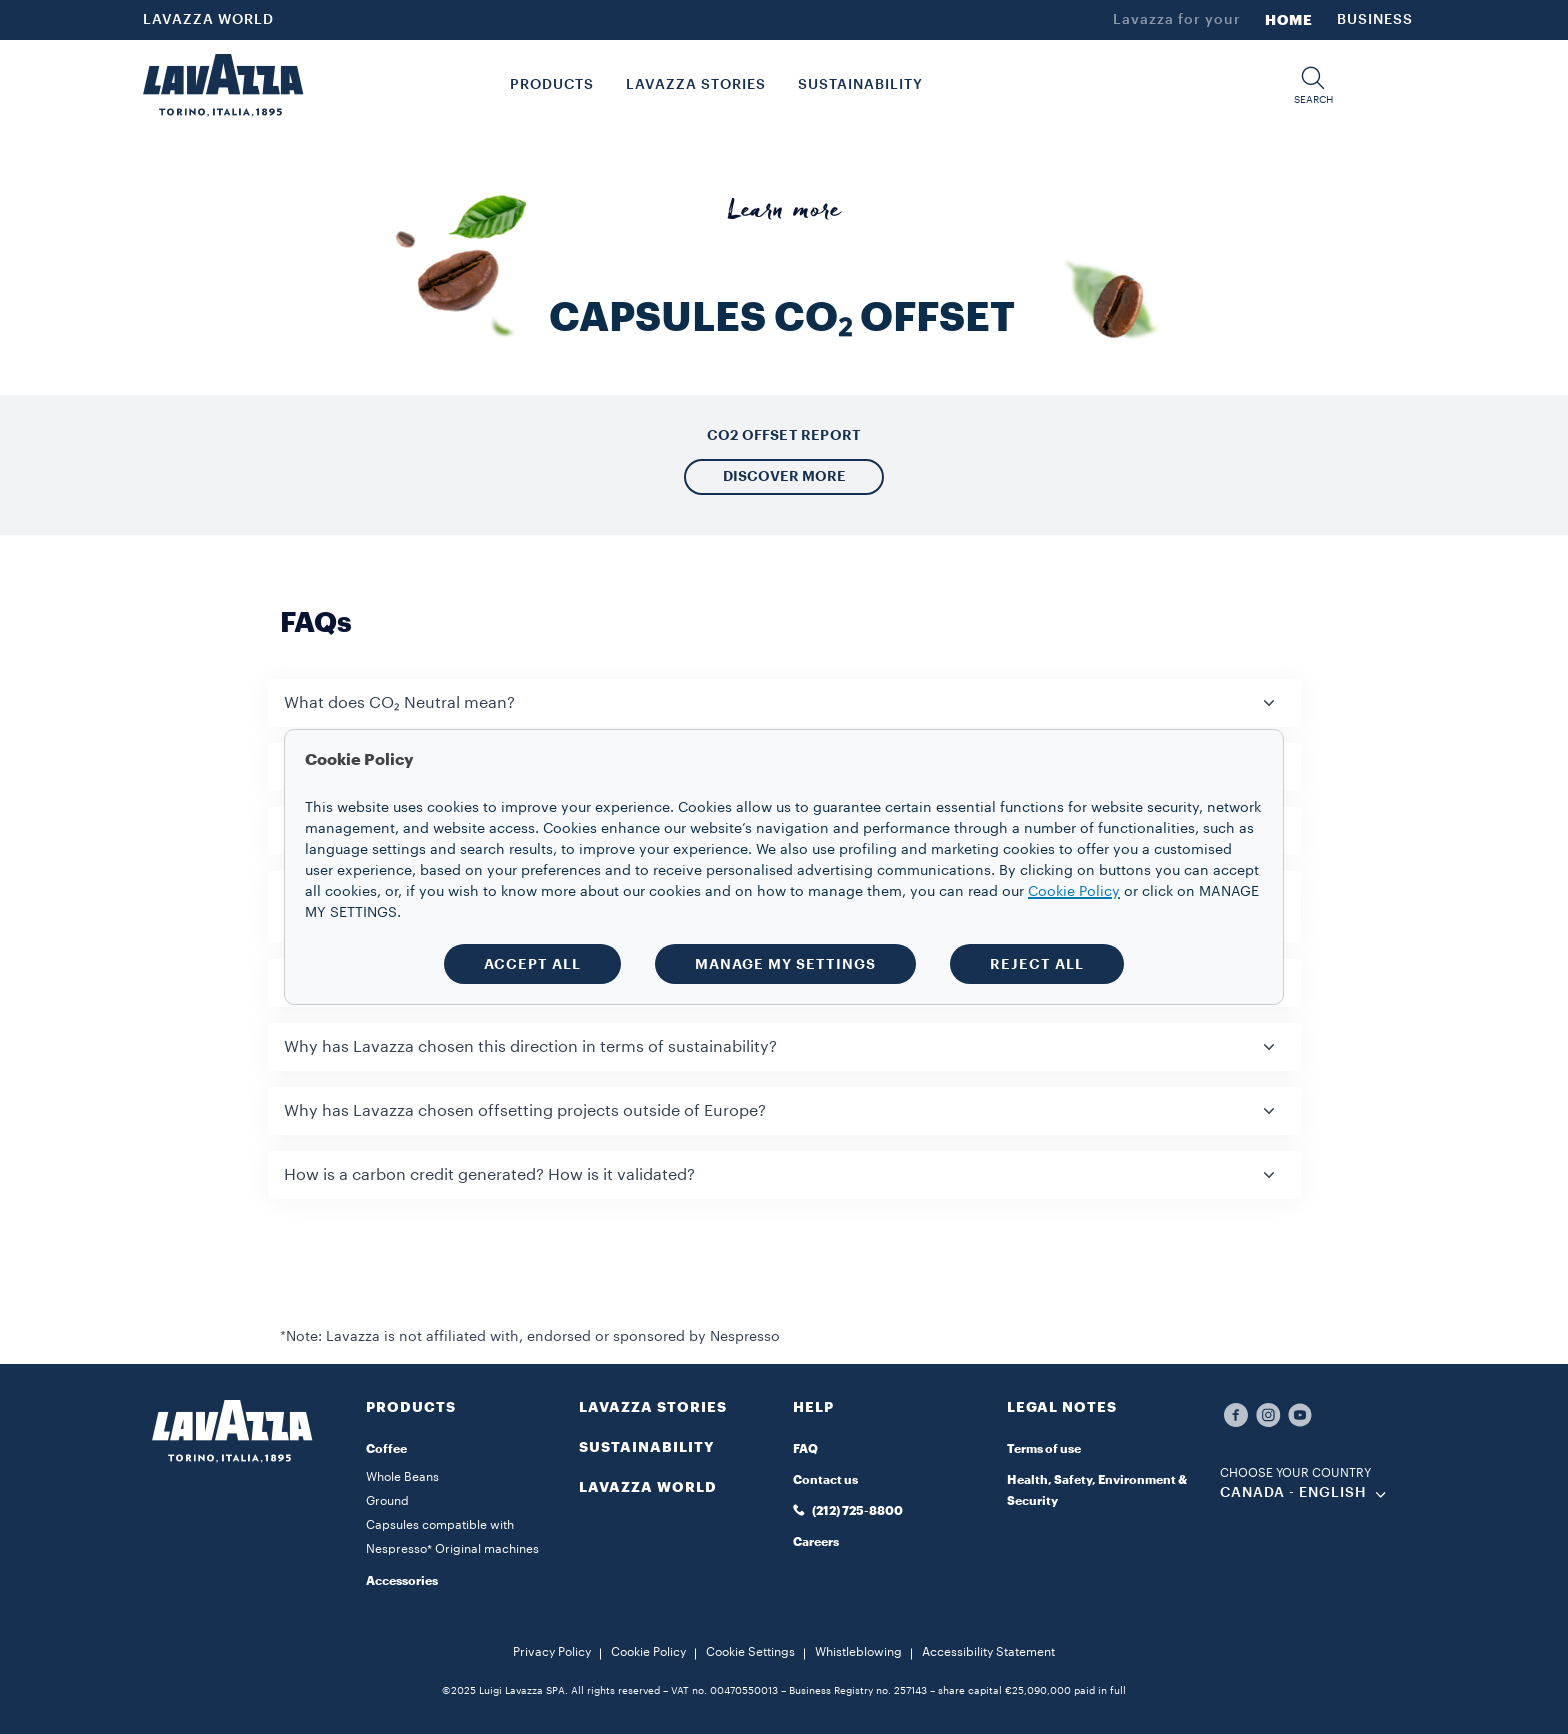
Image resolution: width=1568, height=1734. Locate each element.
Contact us (825, 1480)
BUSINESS (1375, 20)
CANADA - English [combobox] (1293, 1493)
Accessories (402, 1581)
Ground (387, 1501)
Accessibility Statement (988, 1652)
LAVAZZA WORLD (208, 20)
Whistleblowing (858, 1652)
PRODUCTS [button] (552, 85)
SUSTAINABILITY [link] (860, 85)
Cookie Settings (750, 1652)
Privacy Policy (552, 1652)
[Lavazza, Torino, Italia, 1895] (223, 85)
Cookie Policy (648, 1652)
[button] (1313, 85)
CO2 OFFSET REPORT (784, 435)
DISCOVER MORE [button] (784, 476)
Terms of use (1044, 1449)
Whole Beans (402, 1477)
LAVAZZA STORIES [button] (696, 85)
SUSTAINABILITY (647, 1447)
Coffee (386, 1449)
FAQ (805, 1449)
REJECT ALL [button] (1037, 964)
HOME (1289, 20)
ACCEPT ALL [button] (532, 964)
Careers (816, 1542)
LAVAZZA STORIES (653, 1407)
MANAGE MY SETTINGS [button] (785, 964)
